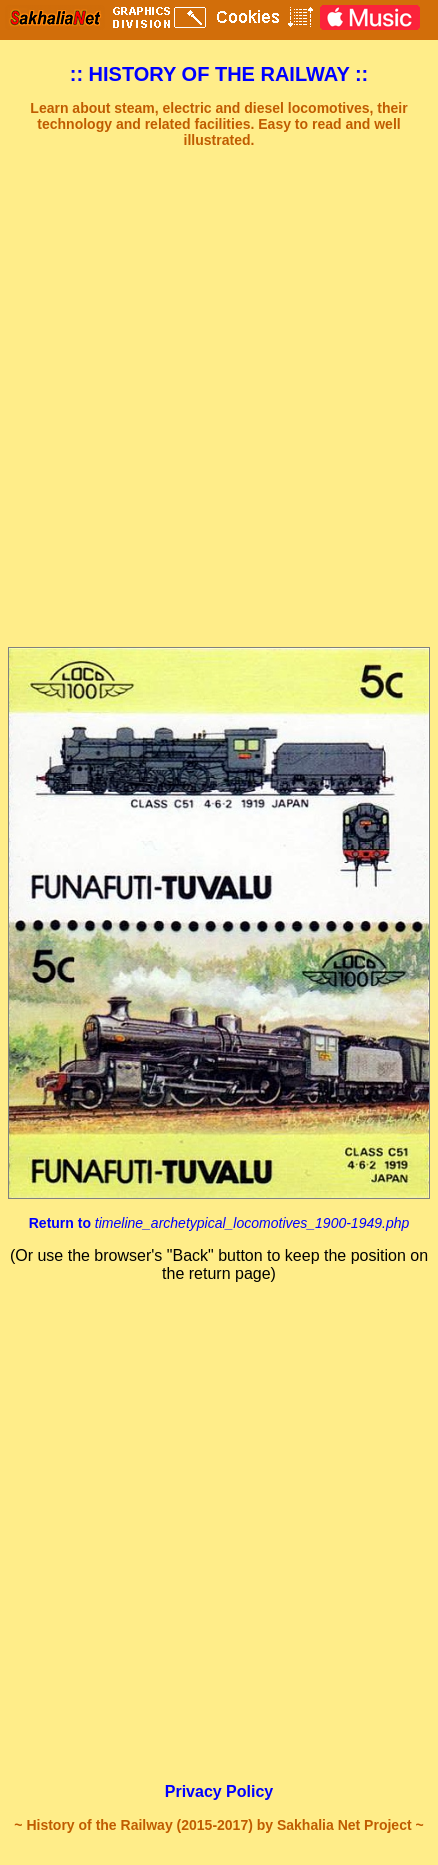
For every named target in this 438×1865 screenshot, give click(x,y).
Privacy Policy (219, 1791)
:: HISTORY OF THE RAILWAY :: (219, 74)
